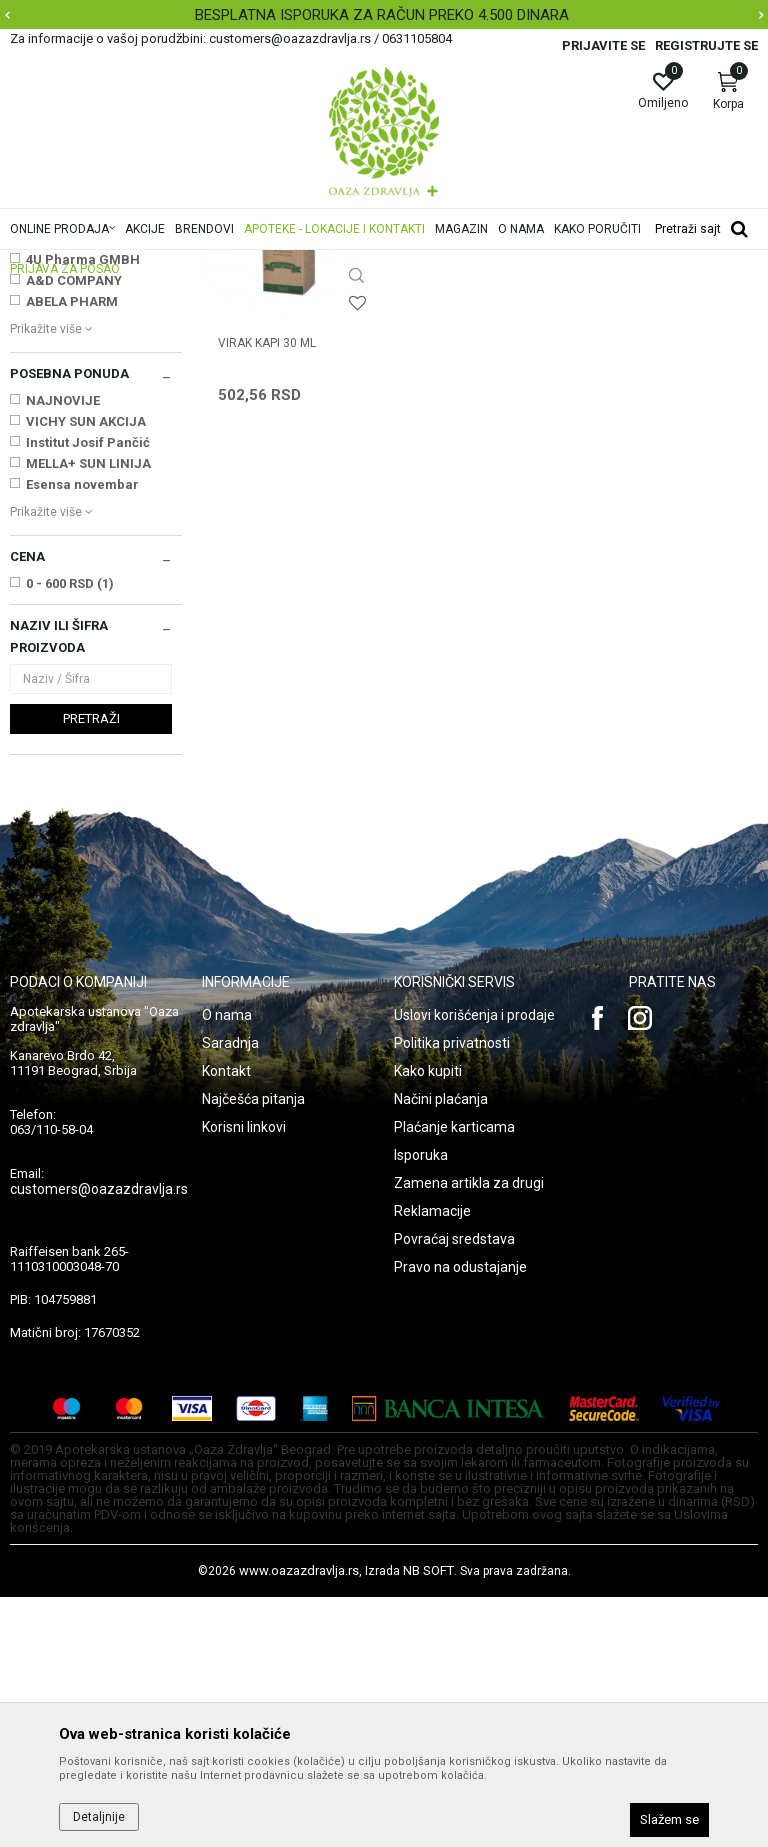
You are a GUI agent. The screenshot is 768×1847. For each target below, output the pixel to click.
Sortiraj (625, 294)
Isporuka (421, 1405)
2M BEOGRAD (67, 467)
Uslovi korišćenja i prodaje (474, 1265)
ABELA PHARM (72, 551)
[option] (384, 15)
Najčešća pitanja (253, 1349)
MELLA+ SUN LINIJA (88, 713)
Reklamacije (432, 1461)
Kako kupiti (428, 1321)
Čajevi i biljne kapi (67, 358)
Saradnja (230, 1293)
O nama (227, 1265)
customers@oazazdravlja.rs (99, 1439)
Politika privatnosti (452, 1293)
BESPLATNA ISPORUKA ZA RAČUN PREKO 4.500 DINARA (382, 15)
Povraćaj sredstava (454, 1489)
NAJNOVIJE (63, 650)
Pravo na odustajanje (460, 1517)
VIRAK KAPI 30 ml (267, 593)
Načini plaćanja (441, 1349)
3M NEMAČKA (69, 488)
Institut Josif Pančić (88, 692)
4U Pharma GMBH (83, 509)
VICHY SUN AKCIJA (86, 671)
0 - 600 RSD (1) (70, 833)
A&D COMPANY (74, 530)
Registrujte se (706, 45)
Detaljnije (99, 1817)
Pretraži (91, 968)
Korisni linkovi (244, 1377)
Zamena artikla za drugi (469, 1433)
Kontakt (226, 1321)
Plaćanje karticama (454, 1377)
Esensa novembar (82, 734)
